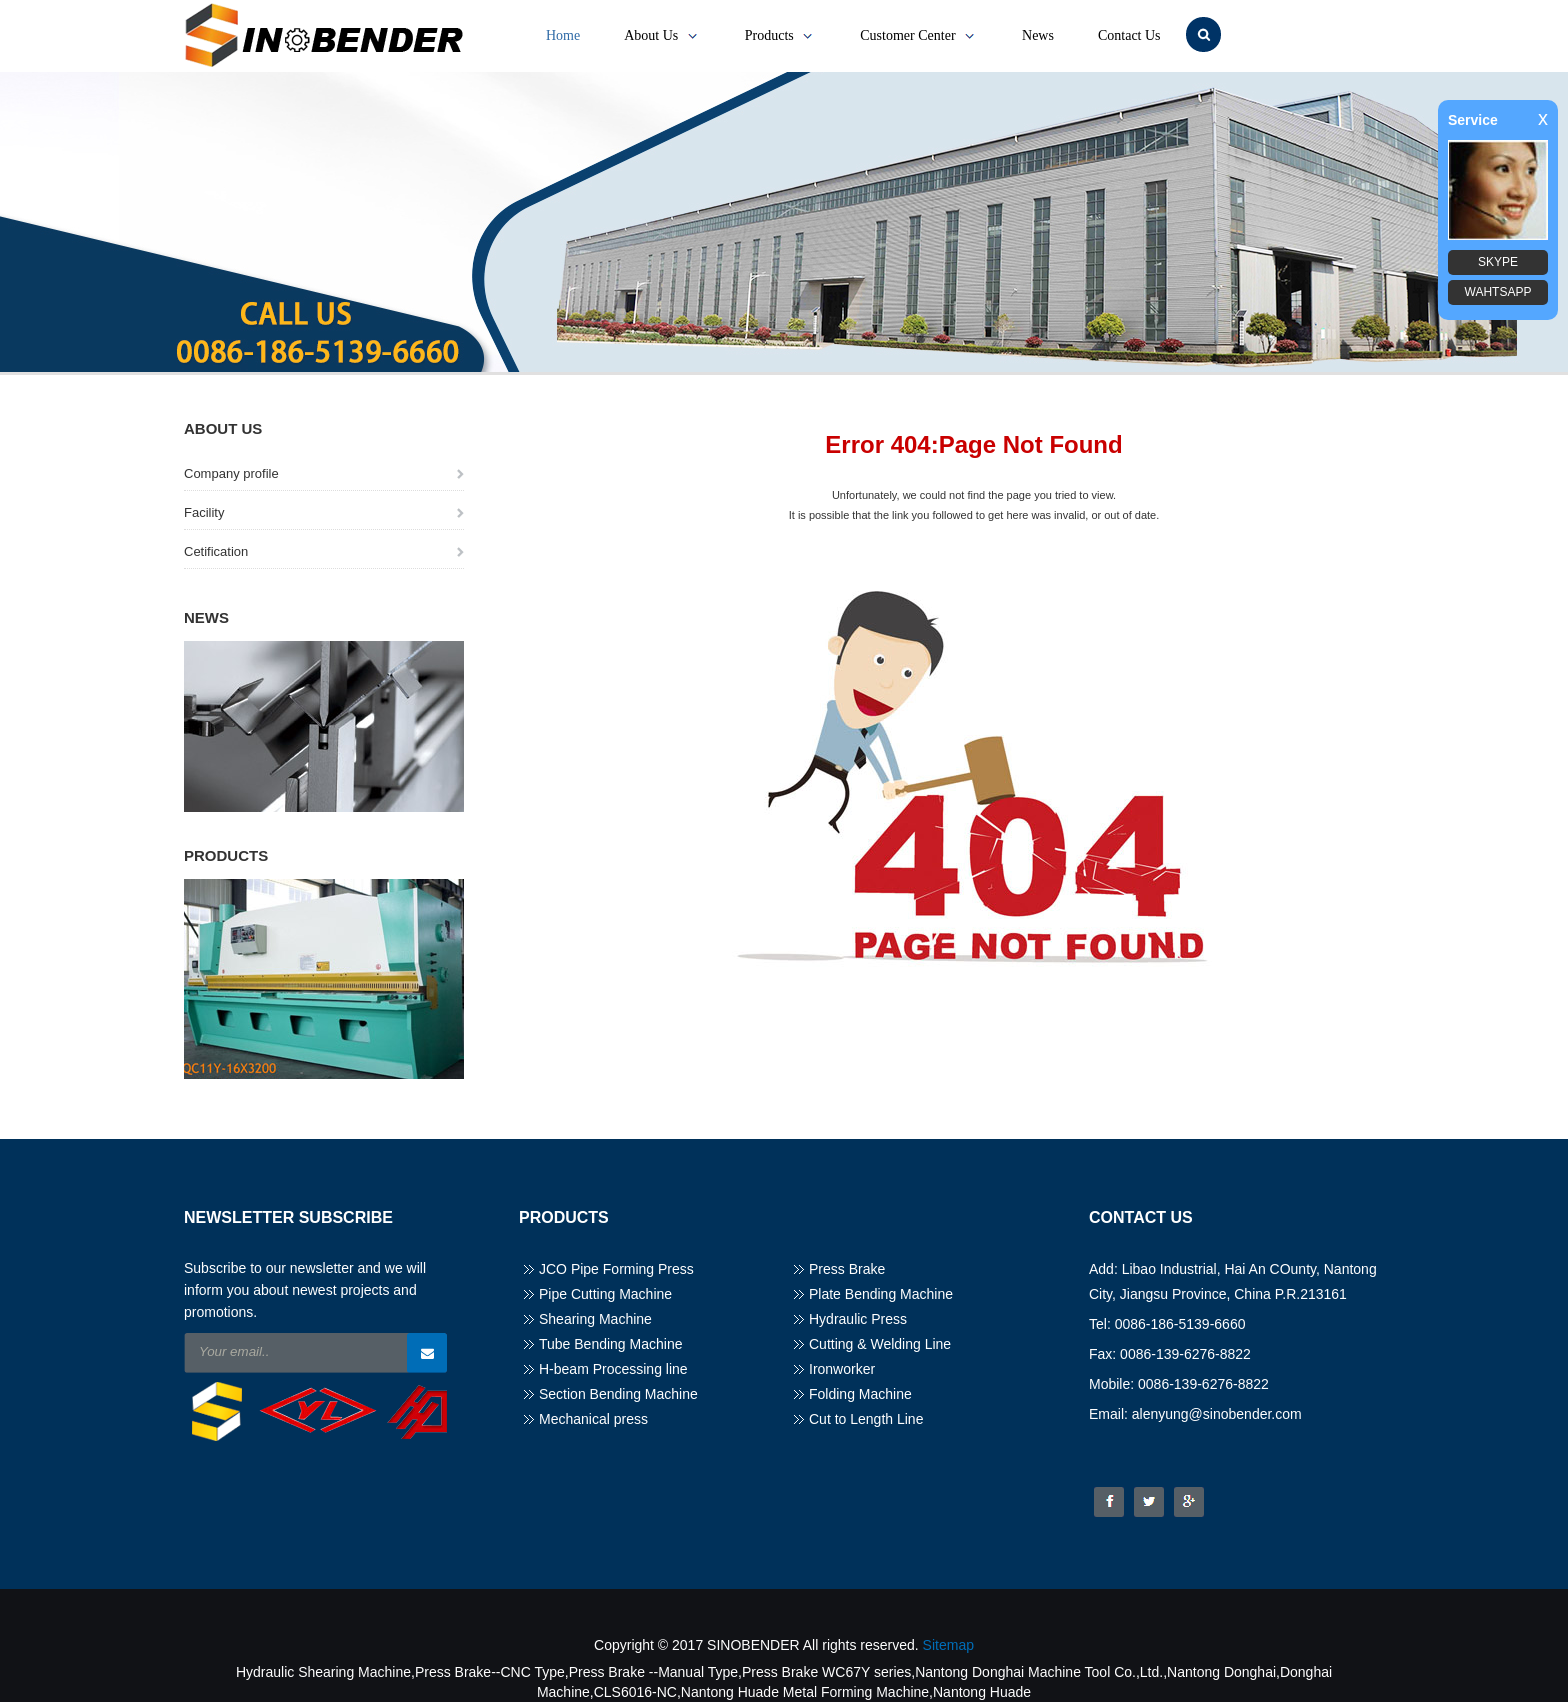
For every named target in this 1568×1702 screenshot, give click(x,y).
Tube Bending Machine (610, 1344)
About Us (662, 36)
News (1038, 35)
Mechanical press (593, 1419)
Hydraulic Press (858, 1319)
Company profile (231, 473)
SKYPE (1498, 262)
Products (781, 36)
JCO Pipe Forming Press (616, 1269)
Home (563, 35)
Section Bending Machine (618, 1394)
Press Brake (847, 1269)
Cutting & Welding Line (880, 1344)
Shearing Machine (595, 1319)
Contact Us (1129, 35)
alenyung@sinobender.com (1217, 1414)
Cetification (216, 551)
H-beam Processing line (613, 1369)
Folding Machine (860, 1394)
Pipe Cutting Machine (605, 1294)
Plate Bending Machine (881, 1294)
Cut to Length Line (866, 1419)
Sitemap (948, 1645)
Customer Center (919, 36)
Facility (204, 512)
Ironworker (842, 1369)
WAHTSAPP (1498, 292)
